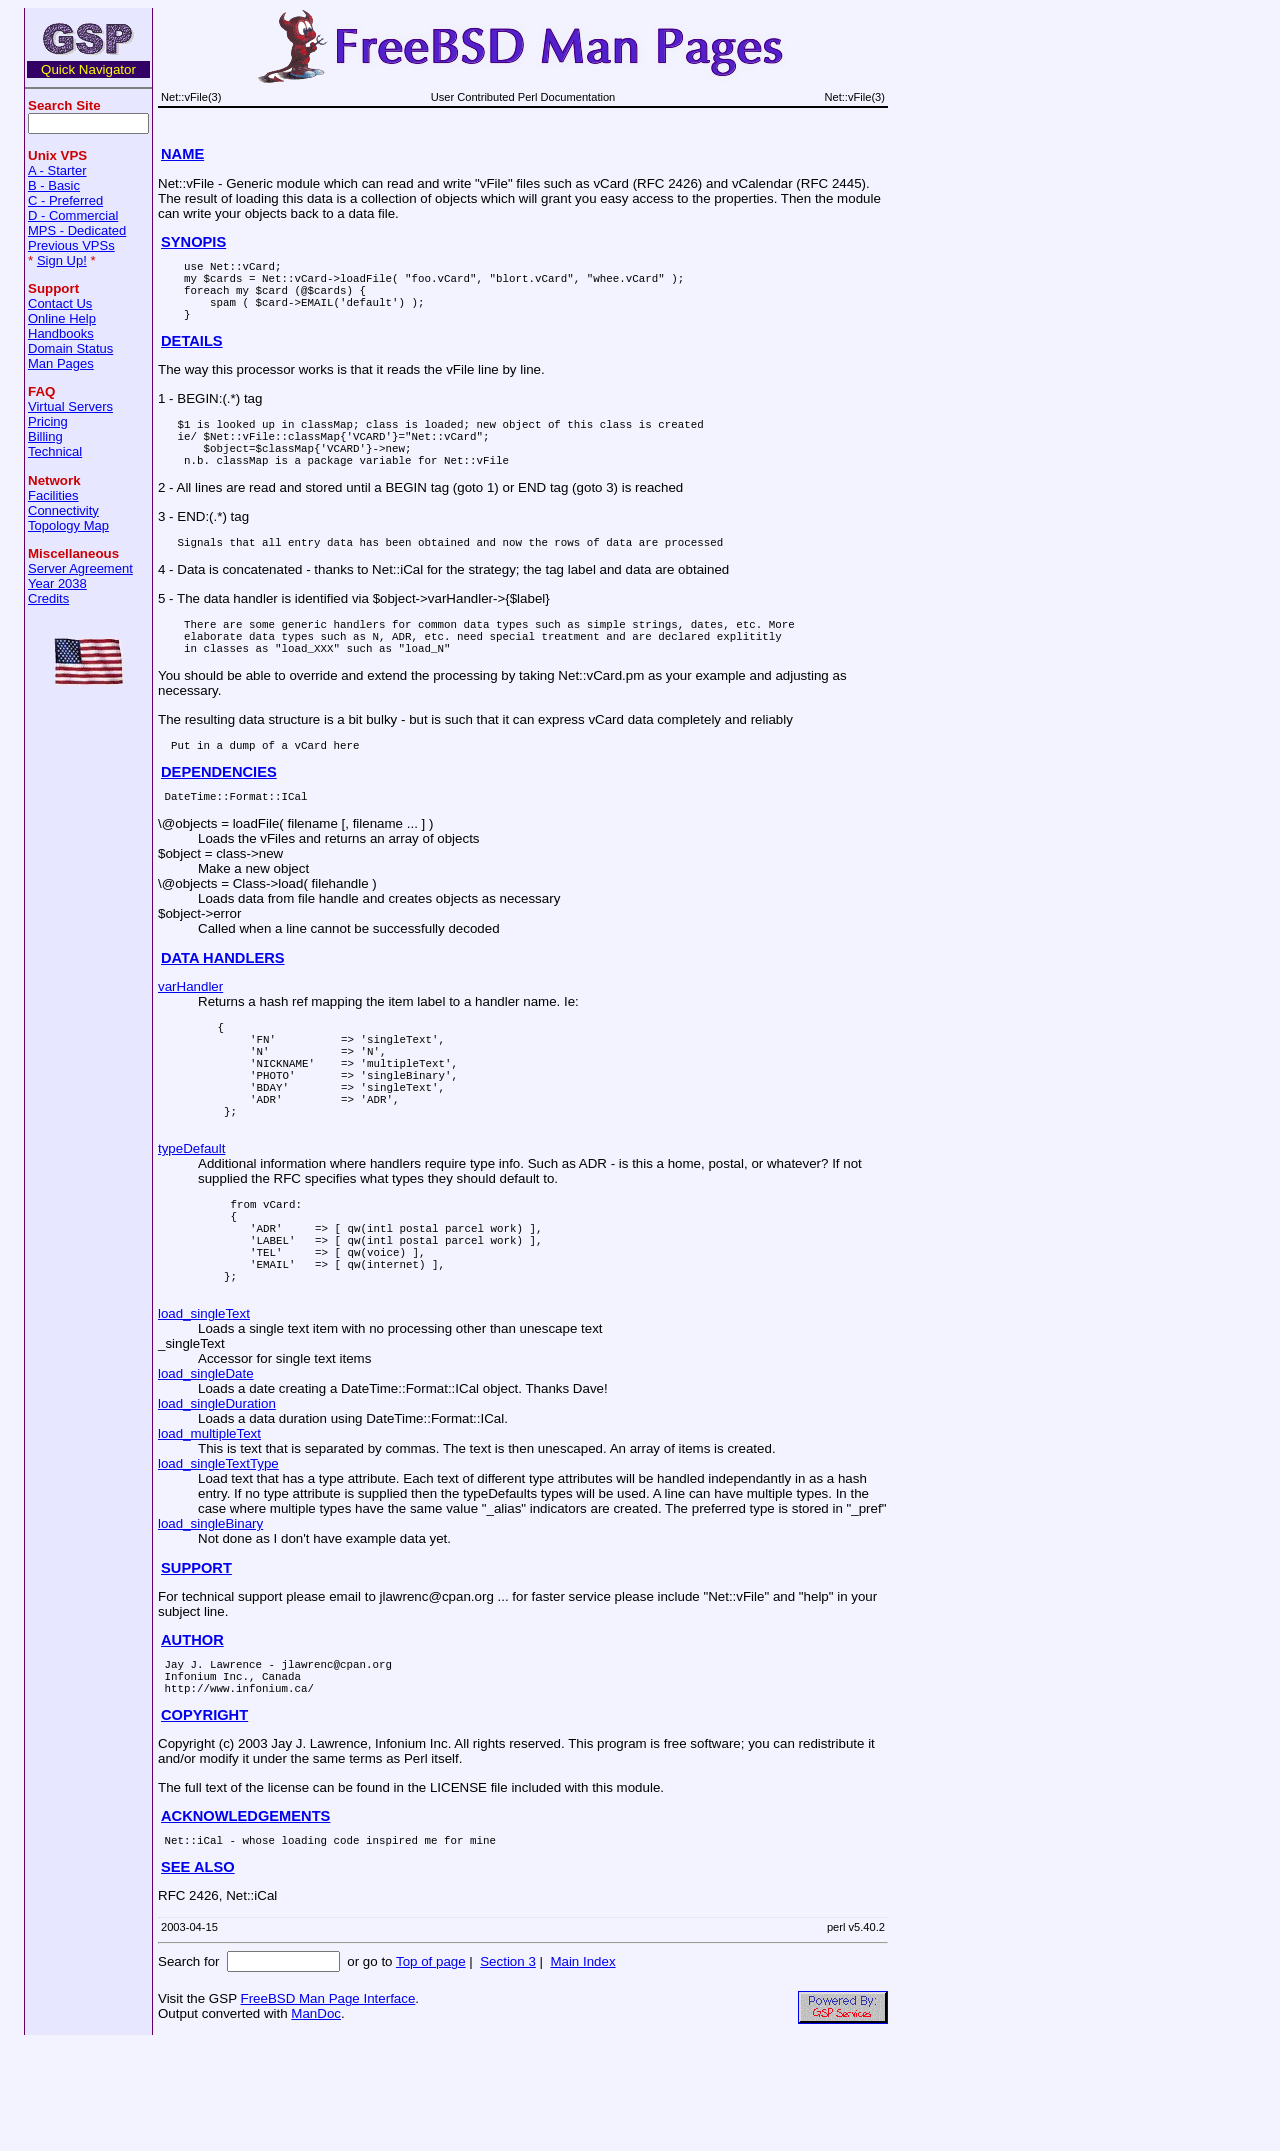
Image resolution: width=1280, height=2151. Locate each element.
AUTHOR (192, 1736)
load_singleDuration (217, 1499)
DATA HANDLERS (222, 1003)
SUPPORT (196, 1664)
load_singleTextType (218, 1559)
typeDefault (191, 1220)
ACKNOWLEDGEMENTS (245, 1921)
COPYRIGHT (204, 1820)
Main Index (582, 2069)
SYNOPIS (193, 242)
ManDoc (316, 2121)
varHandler (190, 1031)
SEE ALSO (198, 1975)
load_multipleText (209, 1529)
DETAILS (192, 356)
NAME (182, 154)
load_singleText (204, 1409)
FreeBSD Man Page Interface (327, 2106)
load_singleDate (206, 1469)
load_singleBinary (210, 1619)
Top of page (431, 2069)
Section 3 (508, 2069)
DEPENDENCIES (219, 814)
